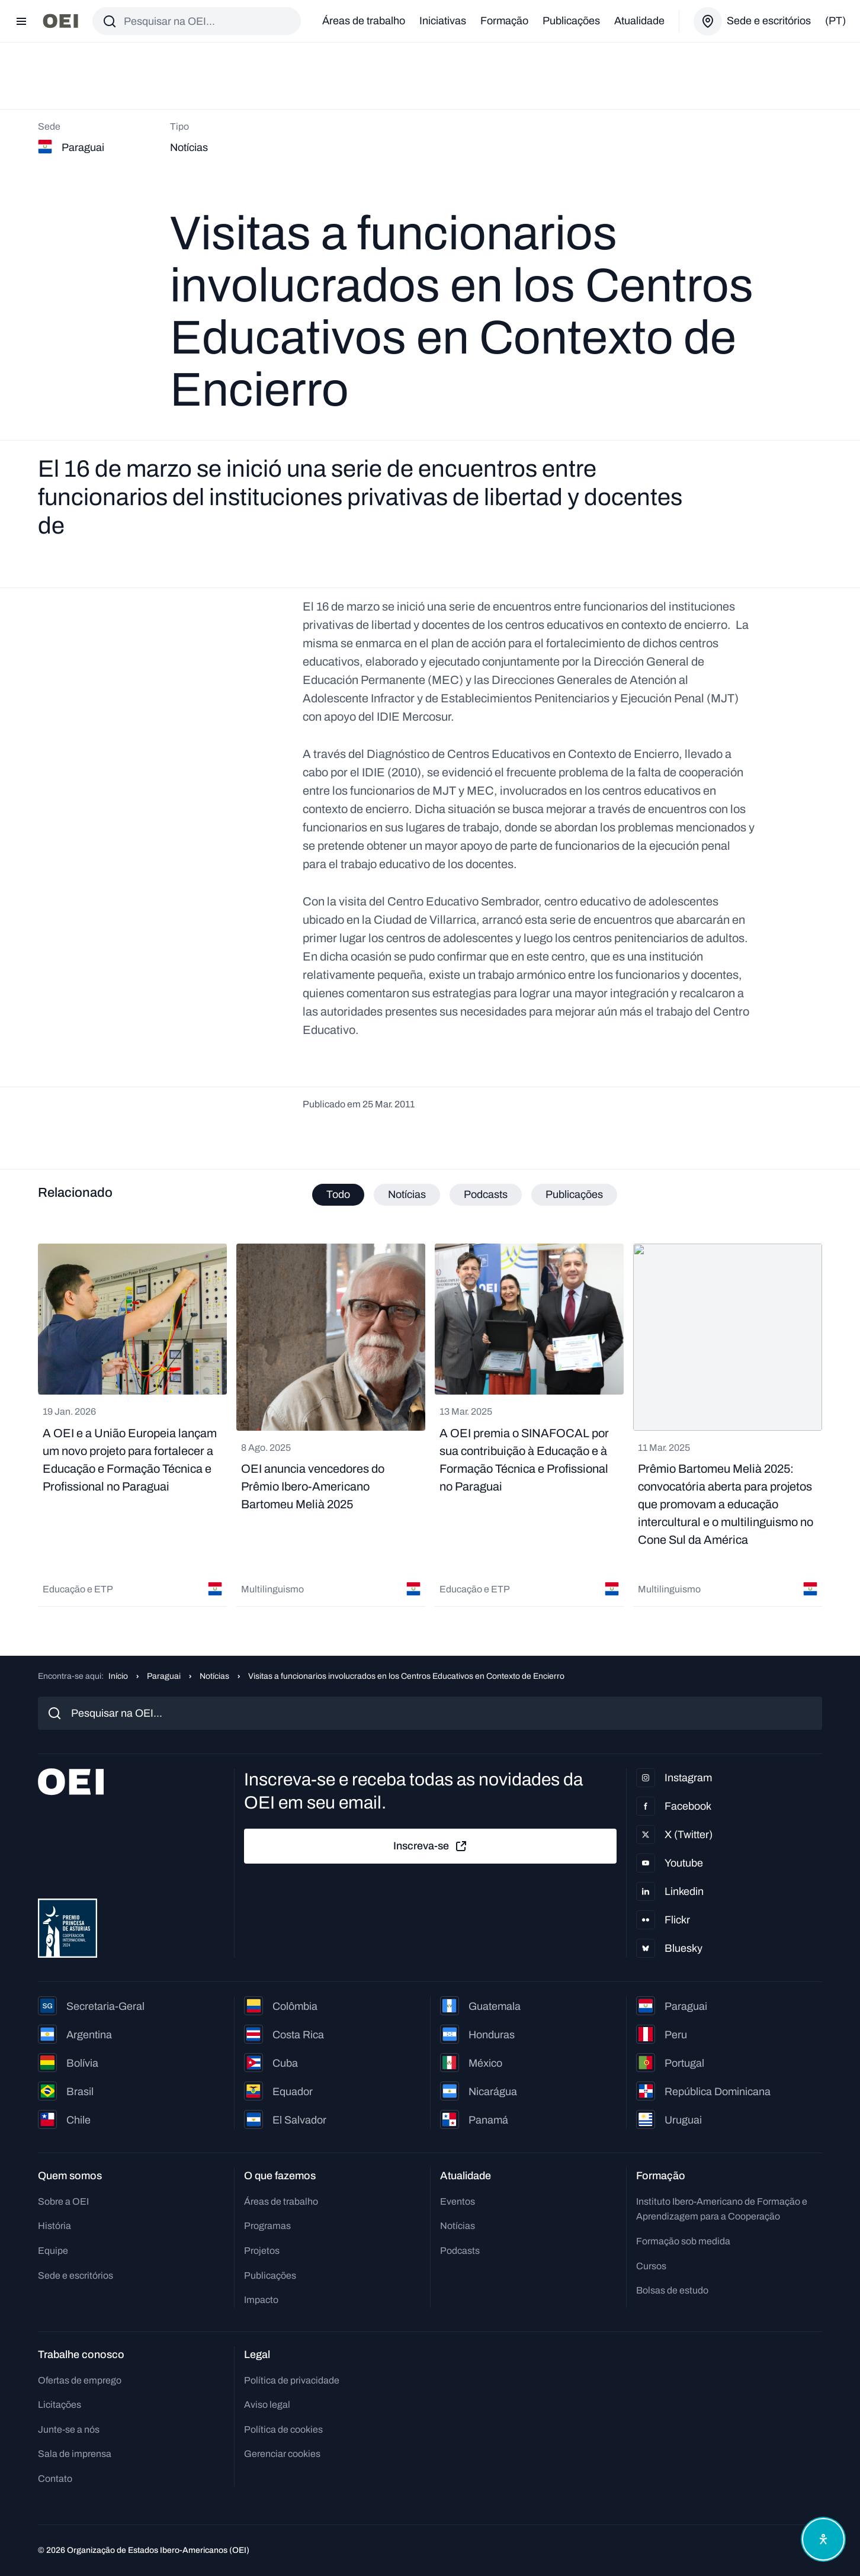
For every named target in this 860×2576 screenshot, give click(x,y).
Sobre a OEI (63, 2201)
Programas (267, 2226)
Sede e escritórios (75, 2275)
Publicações (571, 21)
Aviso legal (267, 2405)
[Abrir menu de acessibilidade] (823, 2539)
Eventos (457, 2201)
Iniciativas (442, 21)
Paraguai (164, 1676)
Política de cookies (283, 2429)
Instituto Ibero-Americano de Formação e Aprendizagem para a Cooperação (721, 2209)
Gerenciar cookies (282, 2454)
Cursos (651, 2266)
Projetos (262, 2251)
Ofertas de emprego (79, 2380)
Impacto (261, 2300)
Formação (504, 21)
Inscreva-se (430, 1846)
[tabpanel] (430, 1426)
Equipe (53, 2251)
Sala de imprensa (74, 2454)
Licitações (59, 2405)
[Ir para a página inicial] (60, 21)
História (54, 2226)
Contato (55, 2479)
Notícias (214, 1676)
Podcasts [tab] (486, 1194)
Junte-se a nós (69, 2429)
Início (118, 1676)
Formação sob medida (683, 2241)
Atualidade (639, 21)
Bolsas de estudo (672, 2290)
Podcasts (460, 2251)
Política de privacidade (291, 2380)
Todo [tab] (338, 1194)
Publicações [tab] (574, 1194)
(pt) (835, 21)
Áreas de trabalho (363, 21)
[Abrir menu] (21, 21)
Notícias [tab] (407, 1194)
